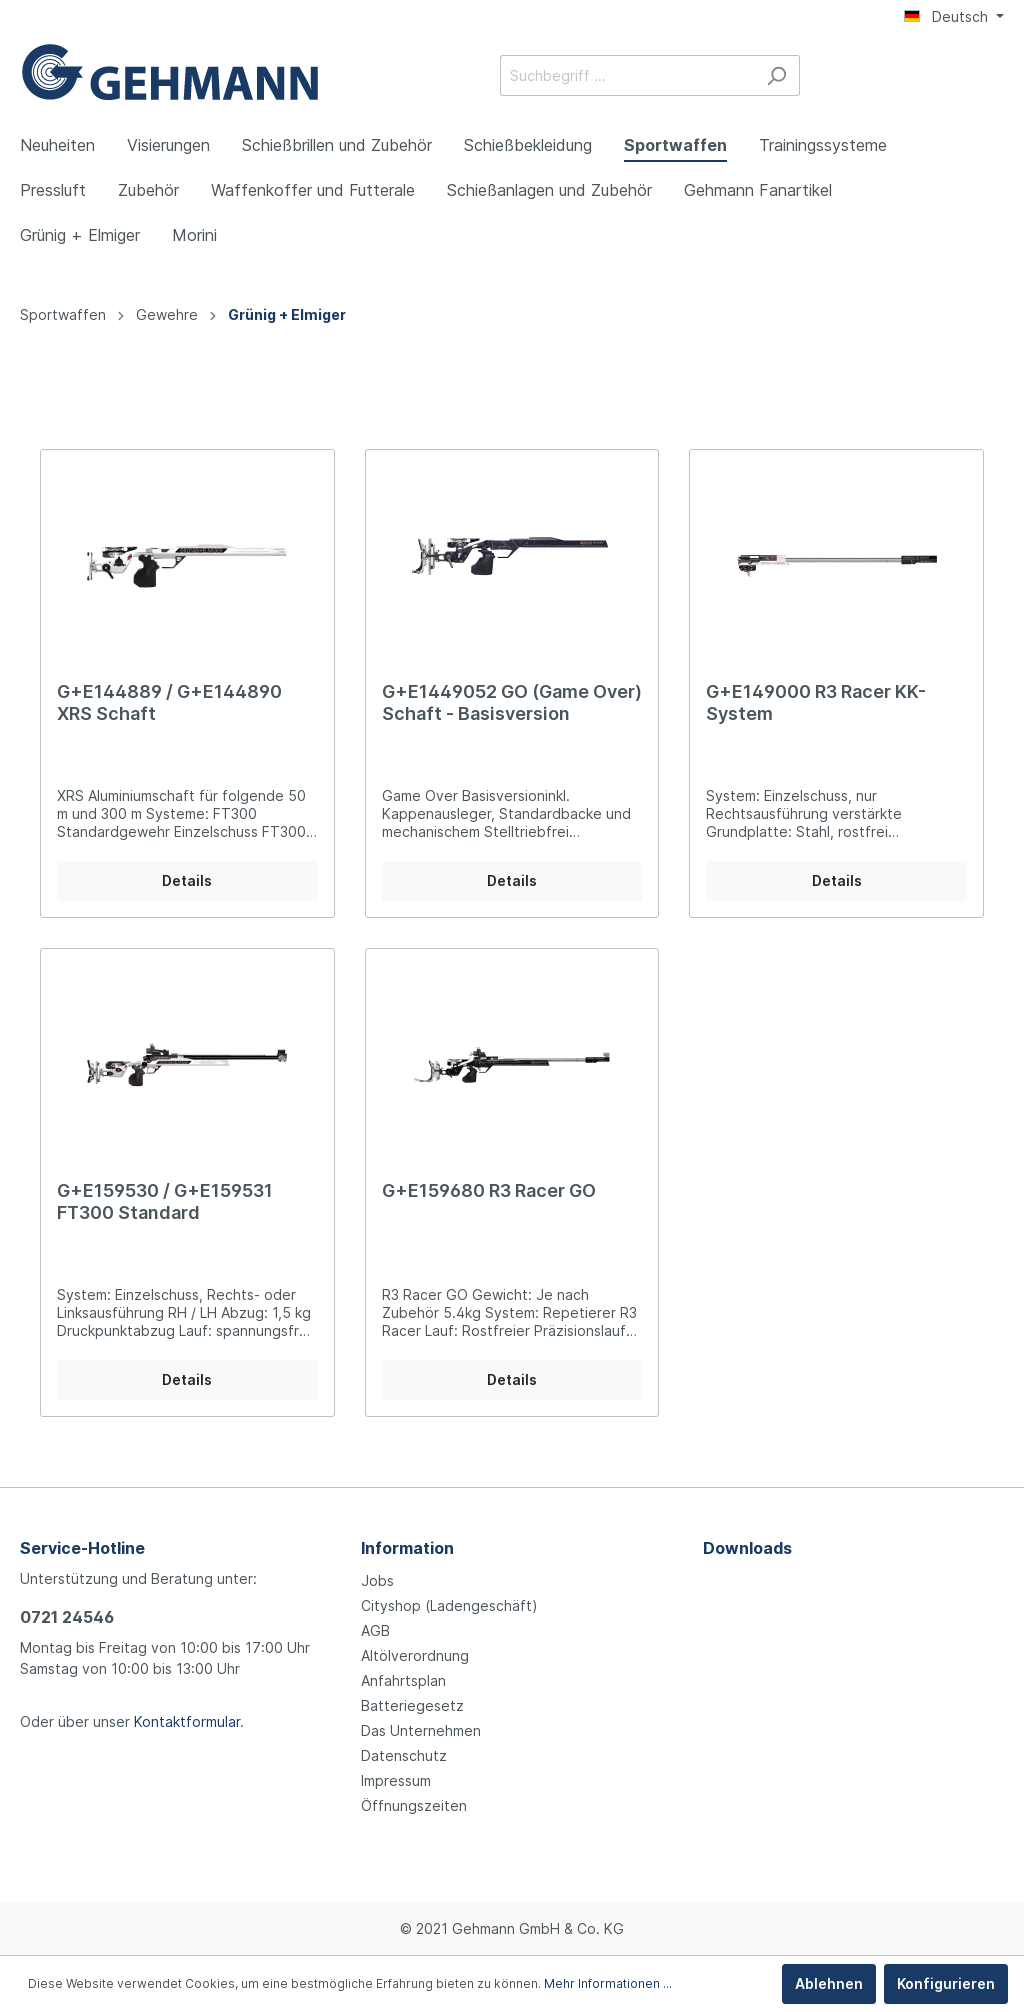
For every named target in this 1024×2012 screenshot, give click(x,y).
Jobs (377, 1580)
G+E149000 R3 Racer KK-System (816, 702)
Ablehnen (829, 1983)
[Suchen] (776, 75)
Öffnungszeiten (414, 1805)
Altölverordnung (415, 1655)
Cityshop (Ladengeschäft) (449, 1605)
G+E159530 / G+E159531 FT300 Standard (165, 1201)
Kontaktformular (187, 1721)
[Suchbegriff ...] (627, 75)
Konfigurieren (946, 1983)
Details (187, 880)
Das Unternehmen (421, 1730)
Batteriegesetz (412, 1705)
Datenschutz (404, 1755)
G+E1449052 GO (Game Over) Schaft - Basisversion (512, 702)
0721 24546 (67, 1617)
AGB (375, 1630)
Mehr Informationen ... (608, 1983)
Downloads (747, 1548)
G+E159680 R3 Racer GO (489, 1190)
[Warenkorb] (992, 77)
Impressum (396, 1780)
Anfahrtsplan (403, 1680)
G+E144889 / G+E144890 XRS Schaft (169, 702)
